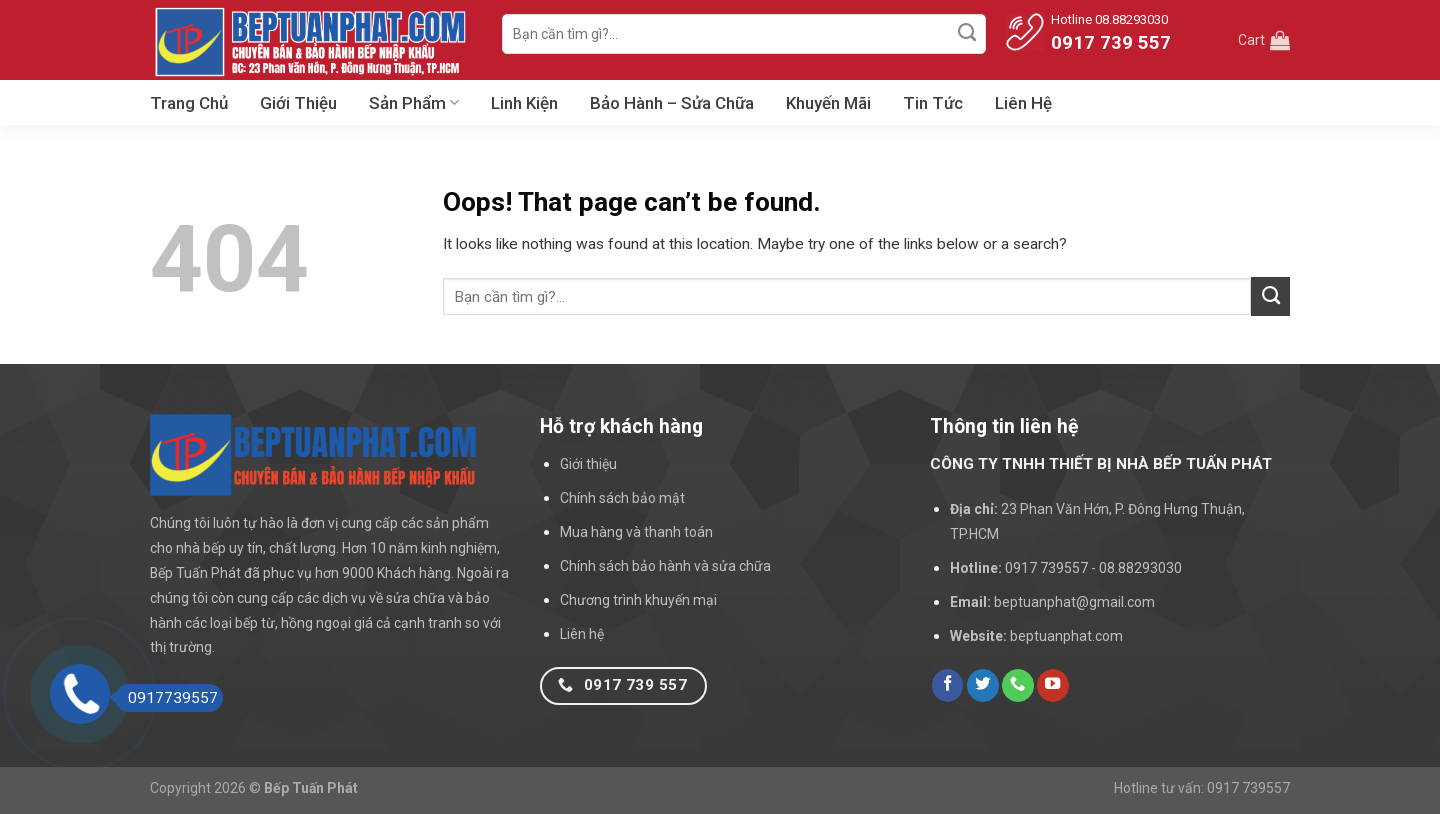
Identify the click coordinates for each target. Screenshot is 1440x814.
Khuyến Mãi (828, 103)
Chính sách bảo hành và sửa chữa (665, 566)
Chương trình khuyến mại (638, 600)
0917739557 (166, 698)
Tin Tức (933, 103)
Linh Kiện (524, 103)
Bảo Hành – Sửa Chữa (672, 103)
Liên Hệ (1023, 103)
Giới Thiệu (298, 103)
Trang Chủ (189, 103)
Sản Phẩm (414, 103)
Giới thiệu (588, 464)
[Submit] (968, 34)
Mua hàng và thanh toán (636, 532)
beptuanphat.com (1066, 636)
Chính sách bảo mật (622, 498)
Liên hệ (582, 634)
